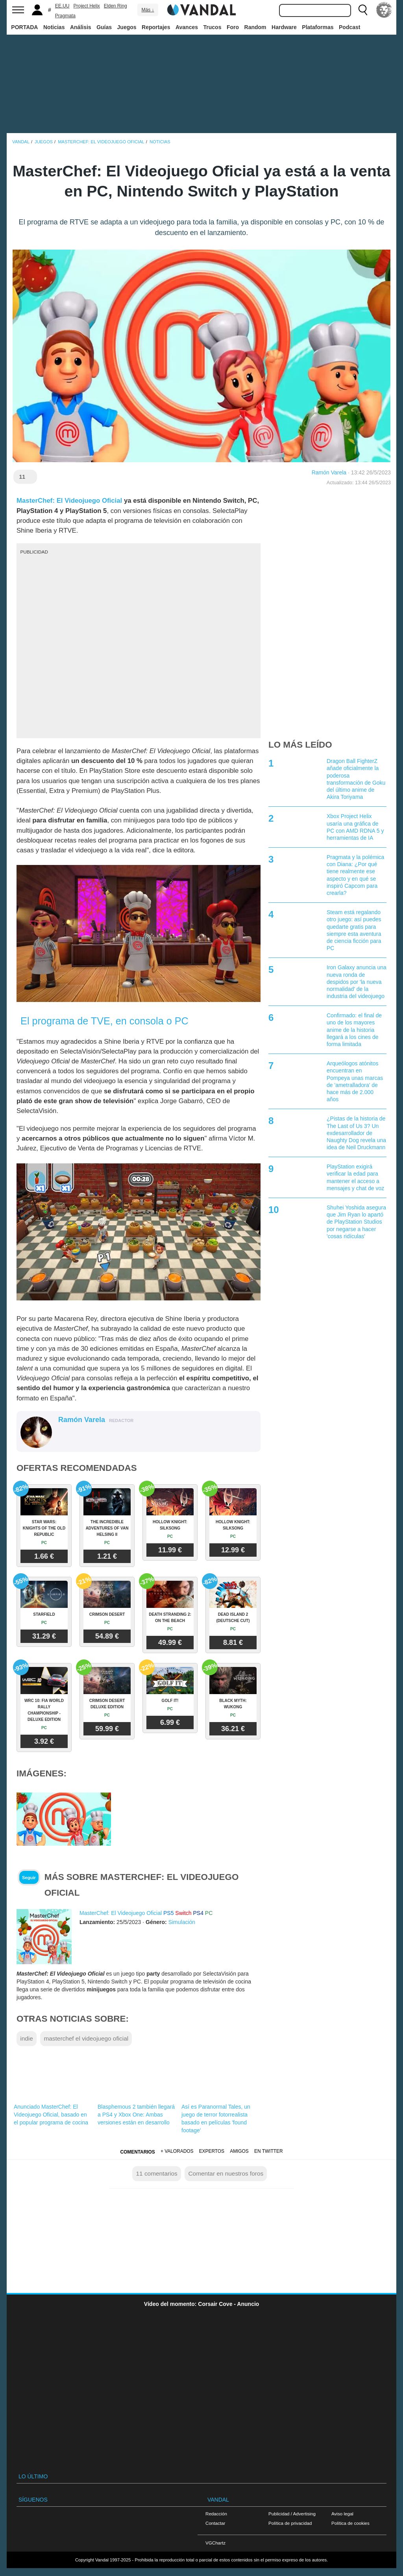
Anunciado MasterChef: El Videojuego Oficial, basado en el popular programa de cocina (51, 2115)
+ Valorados (177, 2151)
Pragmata (65, 16)
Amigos (239, 2151)
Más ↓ (147, 10)
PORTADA (24, 27)
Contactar (215, 2523)
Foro (233, 27)
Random (255, 27)
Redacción (216, 2513)
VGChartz (215, 2542)
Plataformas (317, 27)
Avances (187, 27)
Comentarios (137, 2152)
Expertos (211, 2151)
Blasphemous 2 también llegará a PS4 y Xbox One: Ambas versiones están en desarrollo (136, 2115)
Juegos (127, 27)
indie (26, 2038)
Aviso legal (342, 2513)
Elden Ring (115, 6)
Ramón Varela (329, 472)
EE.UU (62, 6)
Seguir (29, 1877)
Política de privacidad (290, 2523)
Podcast (349, 27)
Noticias (54, 27)
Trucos (212, 27)
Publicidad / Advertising (292, 2513)
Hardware (284, 27)
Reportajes (156, 27)
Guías (104, 27)
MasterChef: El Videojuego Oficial (69, 500)
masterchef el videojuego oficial (86, 2038)
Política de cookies (350, 2523)
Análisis (80, 27)
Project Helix (86, 6)
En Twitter (268, 2151)
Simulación (181, 1922)
